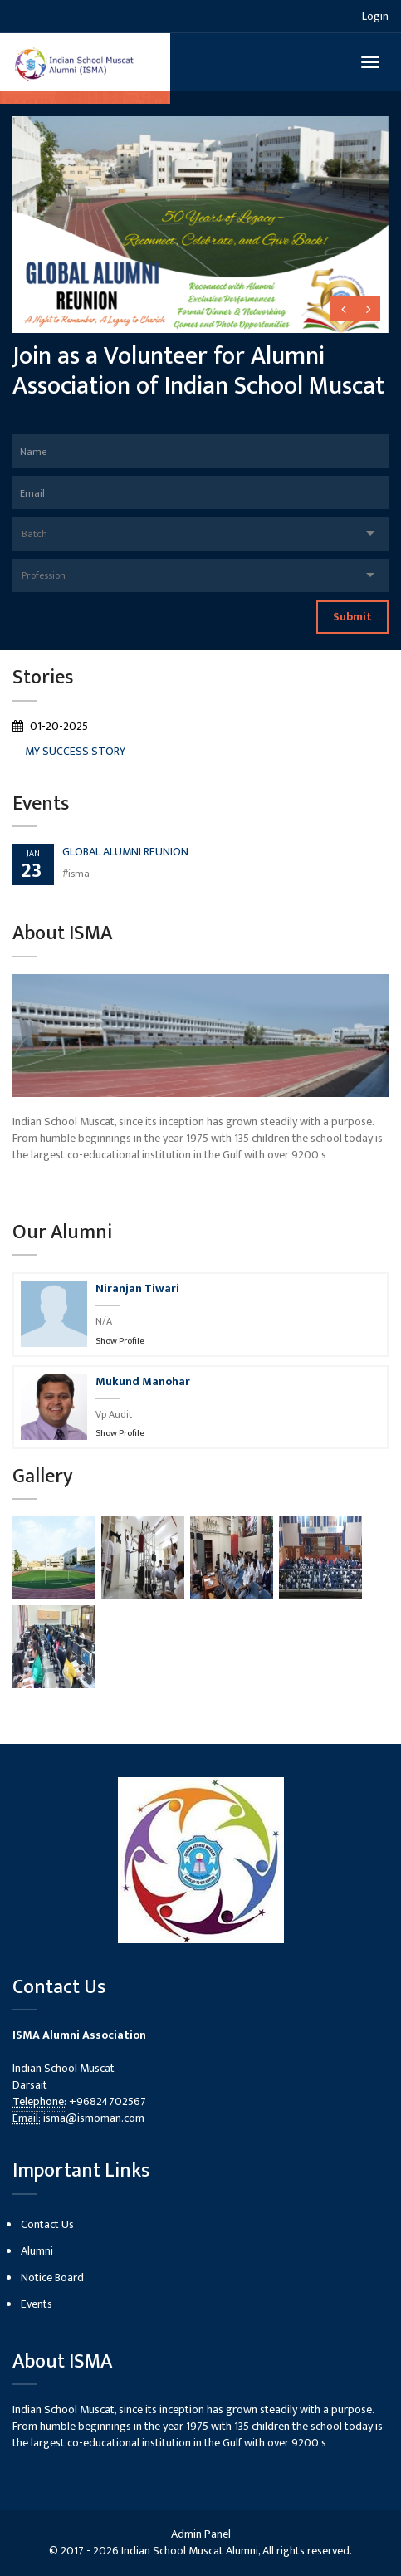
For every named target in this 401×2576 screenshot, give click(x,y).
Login (375, 16)
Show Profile (119, 1341)
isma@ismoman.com (93, 2118)
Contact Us (47, 2224)
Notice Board (52, 2277)
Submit (352, 616)
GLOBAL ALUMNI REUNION (125, 851)
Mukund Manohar (142, 1381)
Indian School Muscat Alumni (189, 2550)
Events (36, 2304)
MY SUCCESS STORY (75, 751)
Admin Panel (201, 2534)
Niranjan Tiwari (137, 1288)
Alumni (37, 2250)
